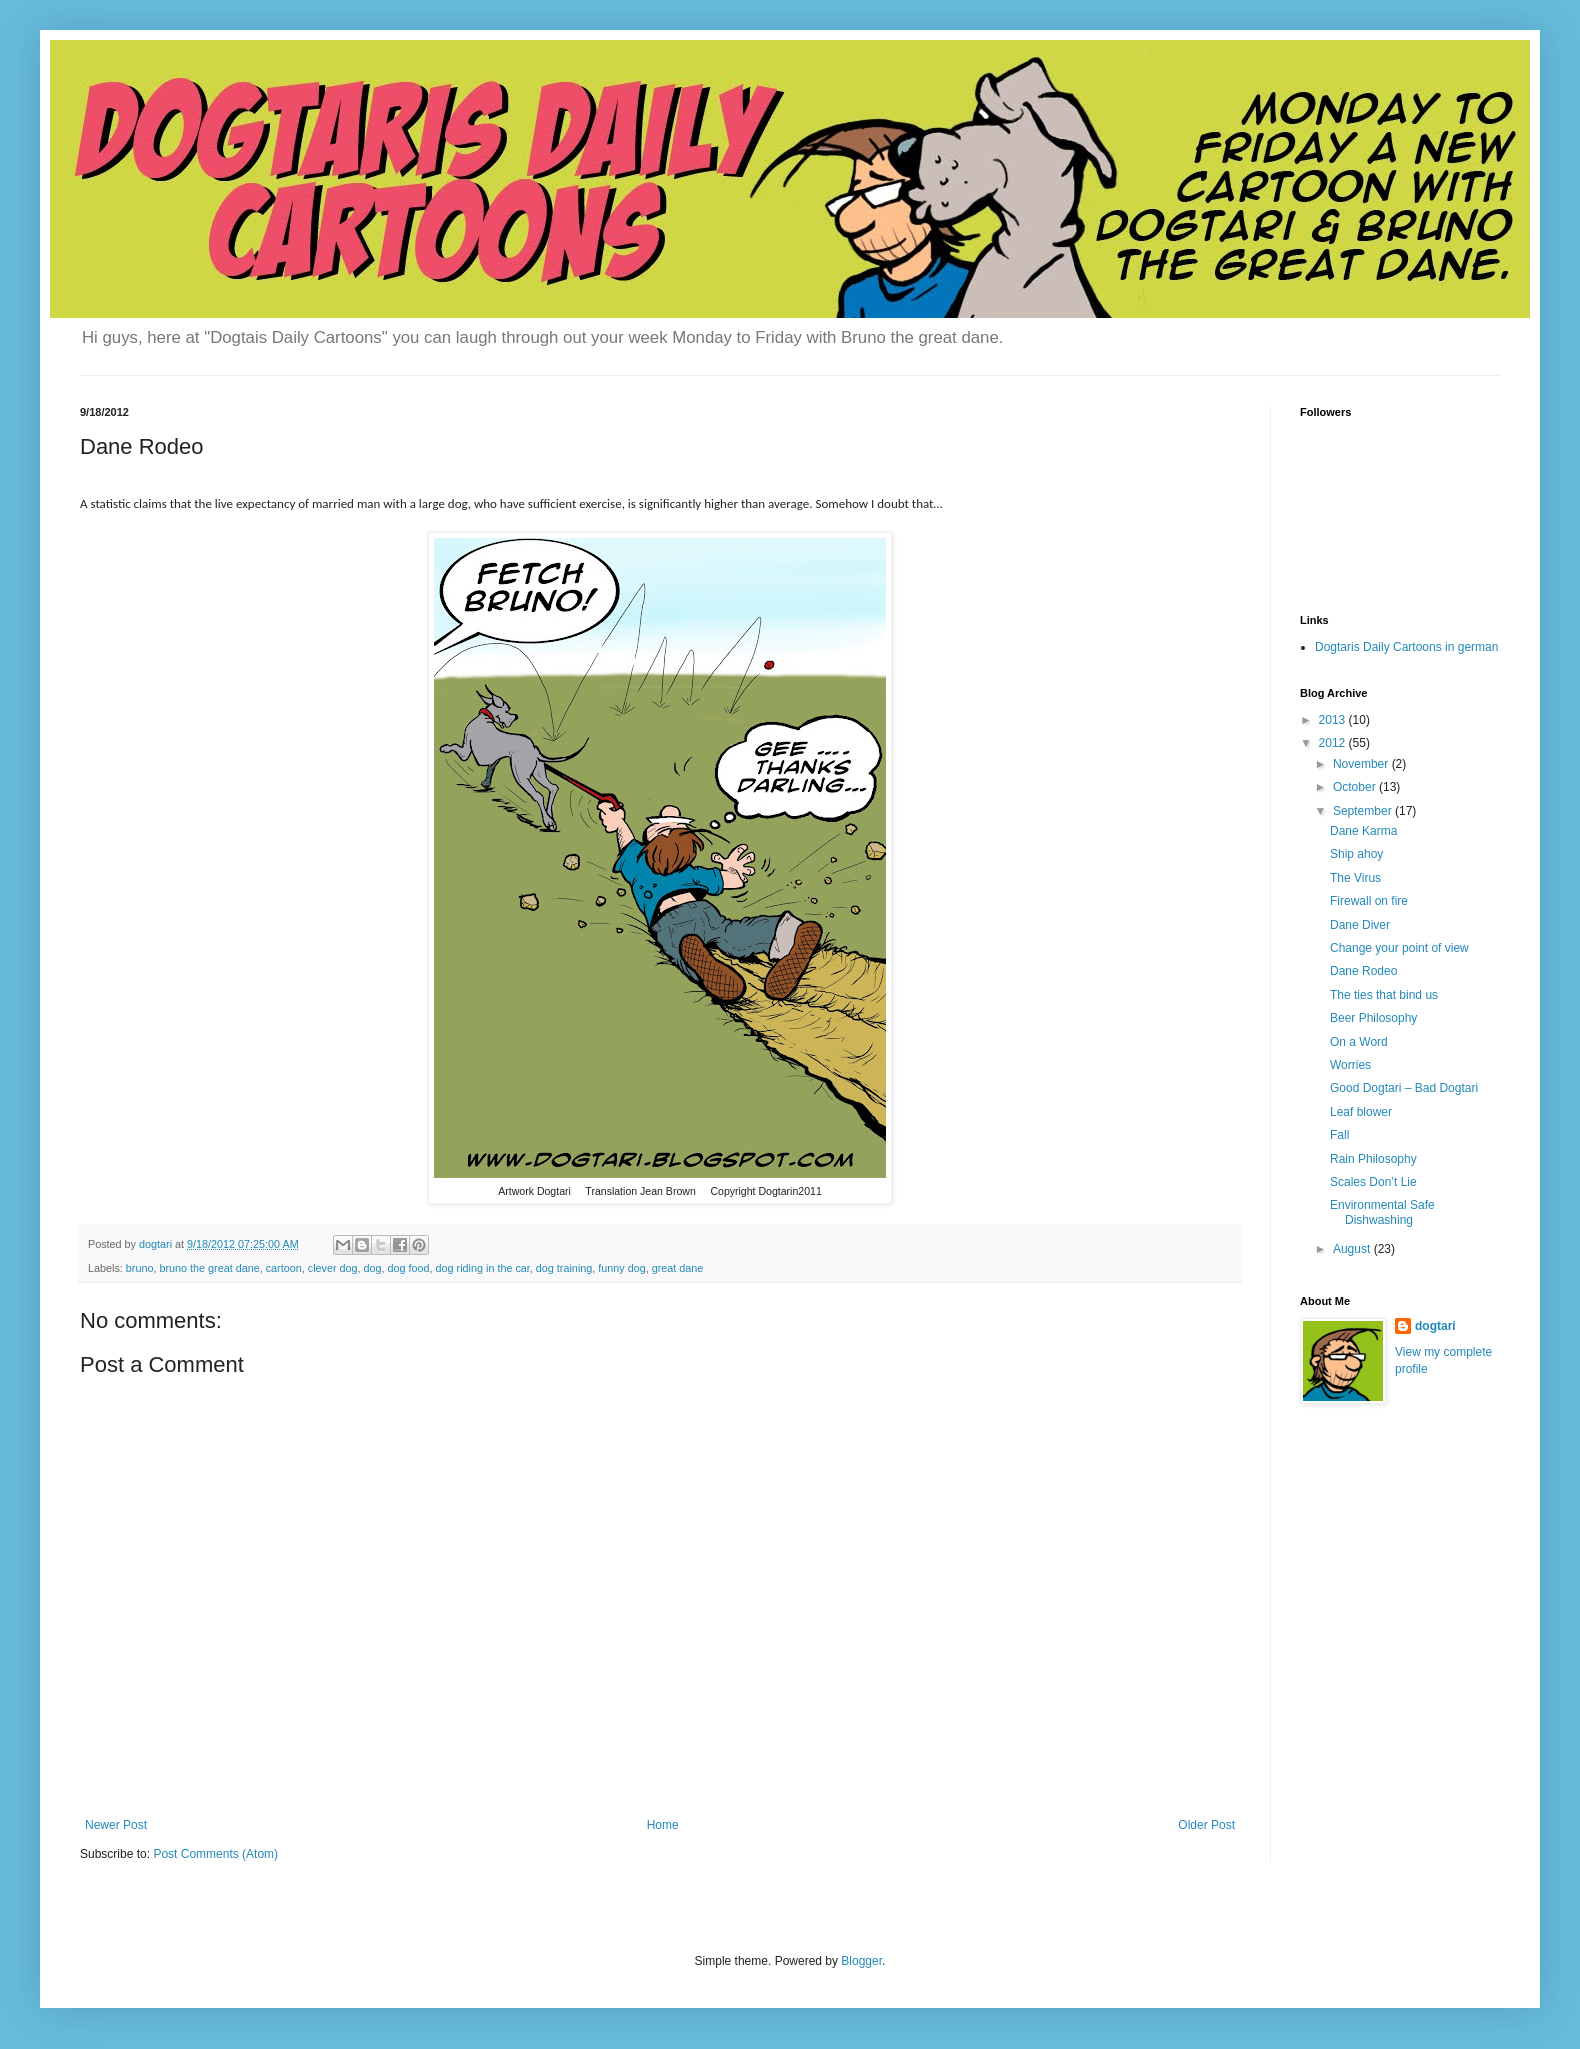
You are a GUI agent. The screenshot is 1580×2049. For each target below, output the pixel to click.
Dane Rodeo (1363, 971)
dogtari (1435, 1326)
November (1362, 764)
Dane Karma (1363, 831)
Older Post (1206, 1825)
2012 (1334, 743)
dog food (409, 1268)
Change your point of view (1399, 948)
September (1364, 811)
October (1356, 787)
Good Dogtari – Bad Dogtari (1404, 1088)
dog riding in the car (483, 1268)
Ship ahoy (1356, 854)
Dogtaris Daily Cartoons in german (1406, 647)
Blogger (861, 1961)
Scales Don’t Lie (1373, 1182)
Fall (1339, 1135)
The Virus (1355, 878)
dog (373, 1268)
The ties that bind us (1384, 995)
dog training (564, 1268)
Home (663, 1825)
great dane (678, 1268)
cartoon (284, 1268)
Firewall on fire (1369, 901)
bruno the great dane (209, 1268)
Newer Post (116, 1825)
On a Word (1359, 1042)
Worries (1350, 1065)
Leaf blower (1361, 1112)
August (1353, 1249)
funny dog (621, 1268)
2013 (1334, 720)
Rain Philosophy (1373, 1159)
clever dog (333, 1268)
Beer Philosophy (1373, 1018)
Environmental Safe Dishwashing (1382, 1212)
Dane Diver (1360, 925)
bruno (140, 1268)
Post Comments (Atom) (215, 1854)
